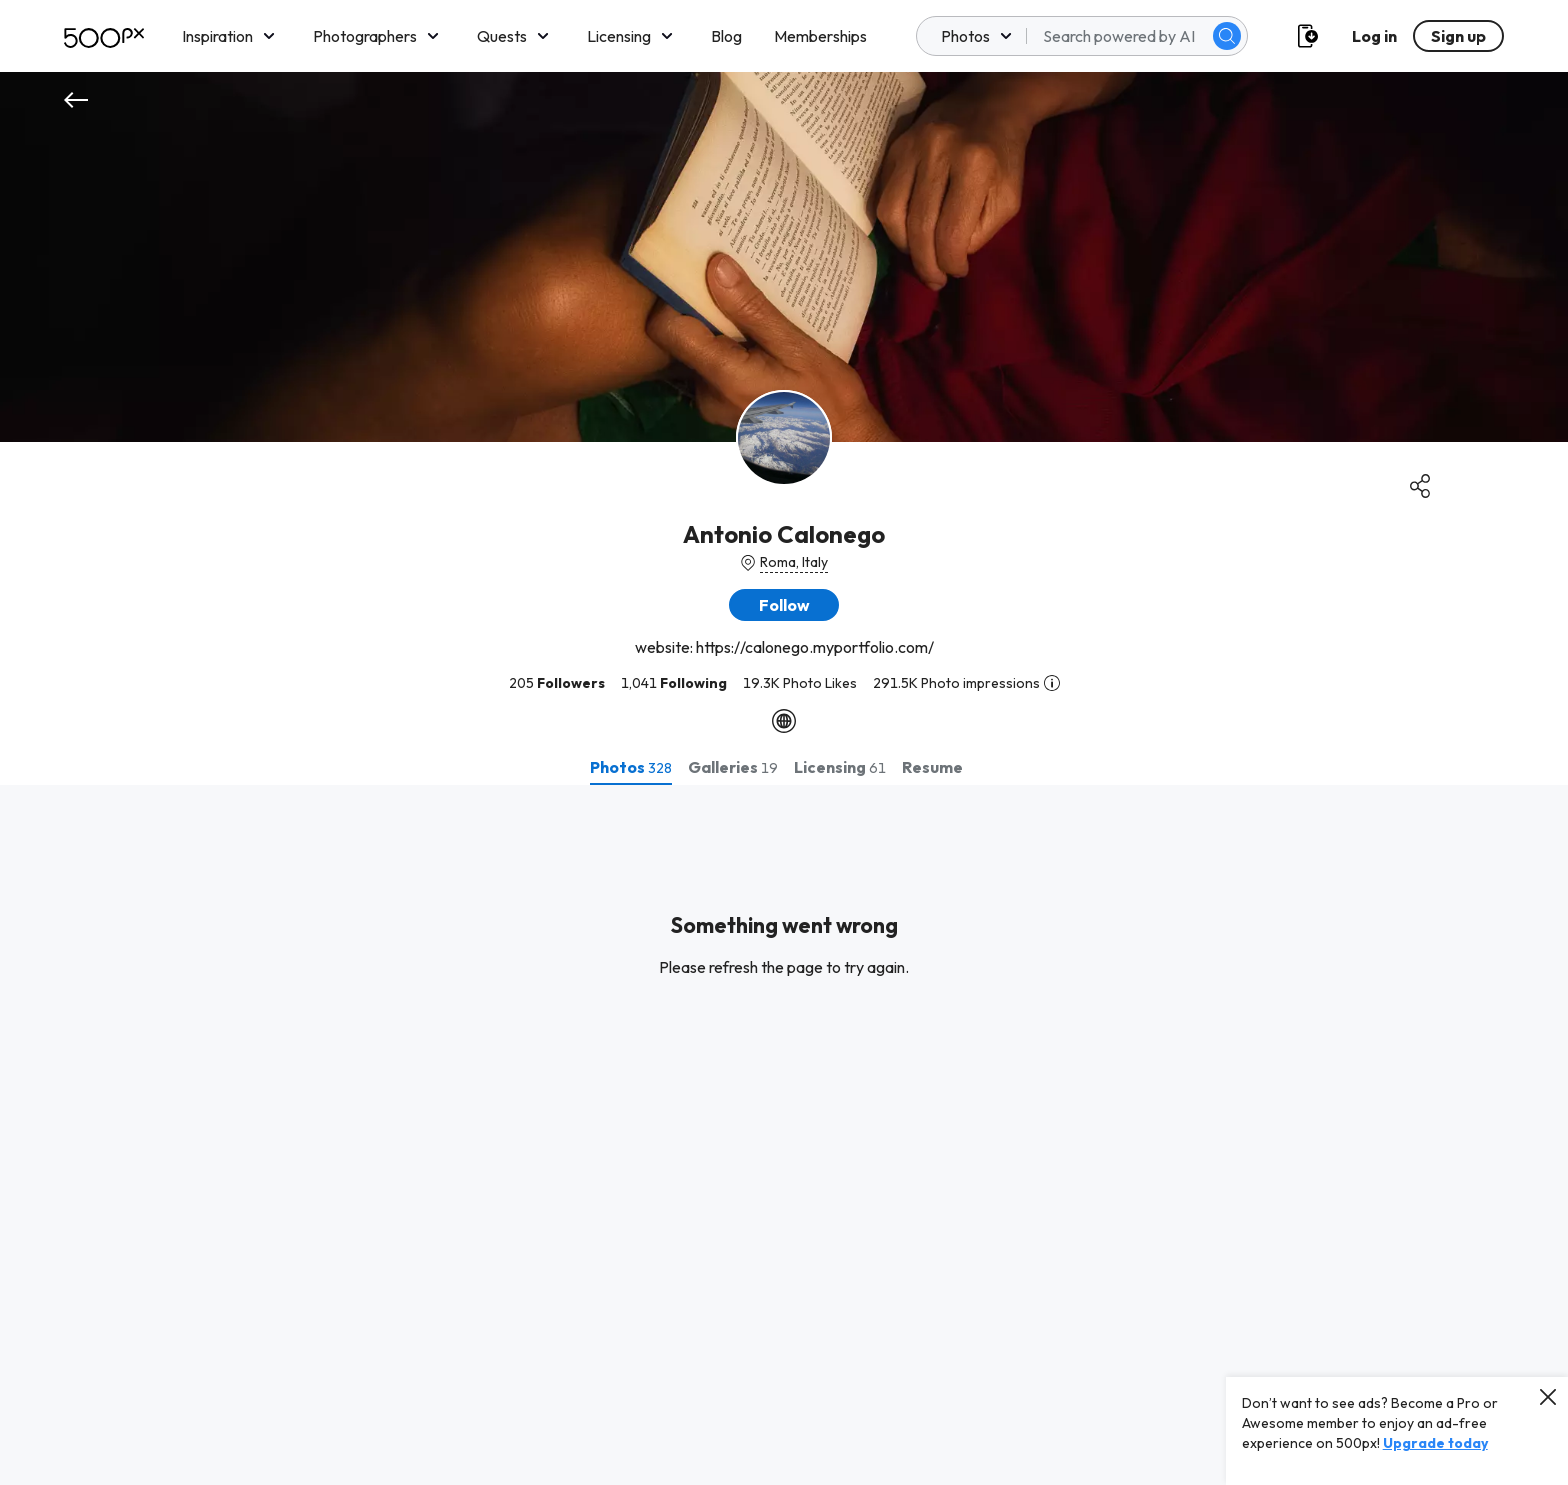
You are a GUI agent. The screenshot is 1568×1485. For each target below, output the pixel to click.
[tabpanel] (784, 1135)
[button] (784, 605)
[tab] (631, 767)
